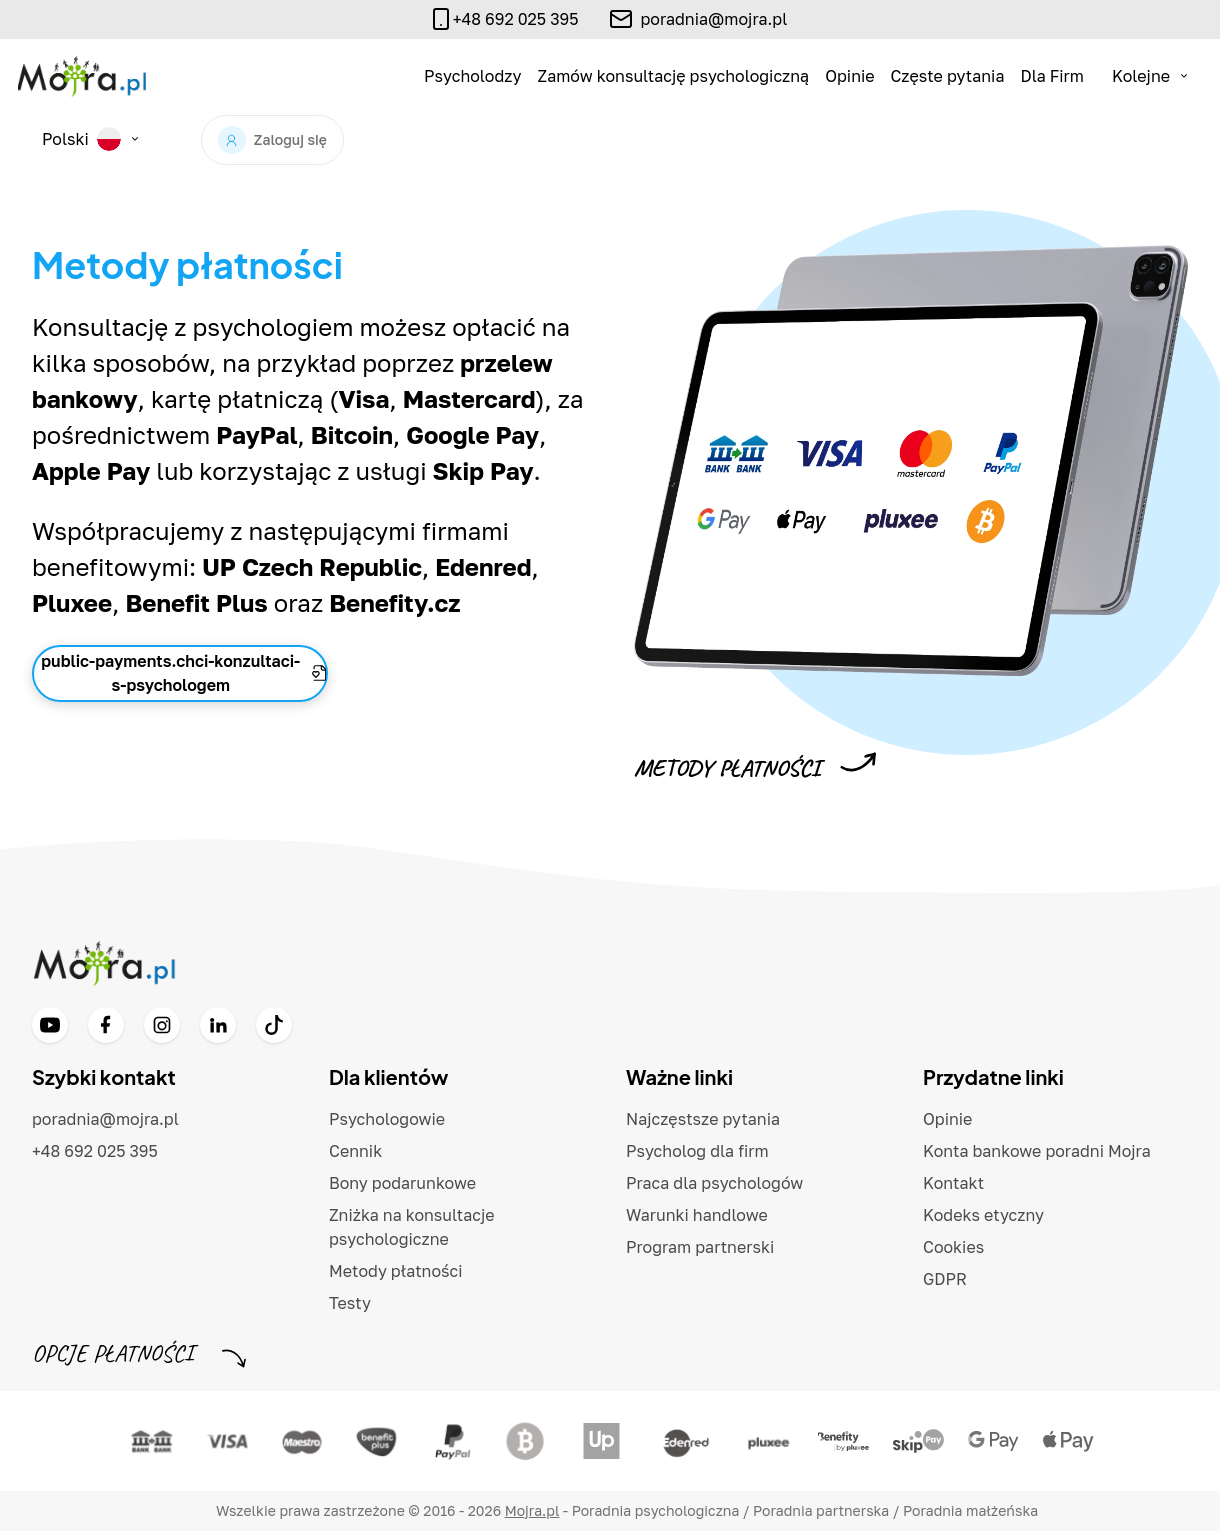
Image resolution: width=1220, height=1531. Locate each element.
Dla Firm (1052, 76)
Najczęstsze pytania (703, 1119)
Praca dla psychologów (714, 1183)
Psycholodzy (472, 76)
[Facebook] (106, 1025)
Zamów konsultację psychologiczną (674, 76)
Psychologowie (387, 1119)
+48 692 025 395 (95, 1151)
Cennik (355, 1151)
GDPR (945, 1279)
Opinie (849, 76)
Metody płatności (396, 1271)
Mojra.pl (532, 1510)
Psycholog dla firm (697, 1151)
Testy (350, 1303)
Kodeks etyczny (983, 1215)
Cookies (953, 1247)
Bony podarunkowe (402, 1183)
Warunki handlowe (697, 1215)
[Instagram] (162, 1025)
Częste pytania (948, 76)
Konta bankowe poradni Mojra (1037, 1151)
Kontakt (953, 1183)
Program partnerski (700, 1247)
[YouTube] (50, 1025)
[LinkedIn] (218, 1025)
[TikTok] (274, 1025)
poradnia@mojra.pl (713, 19)
